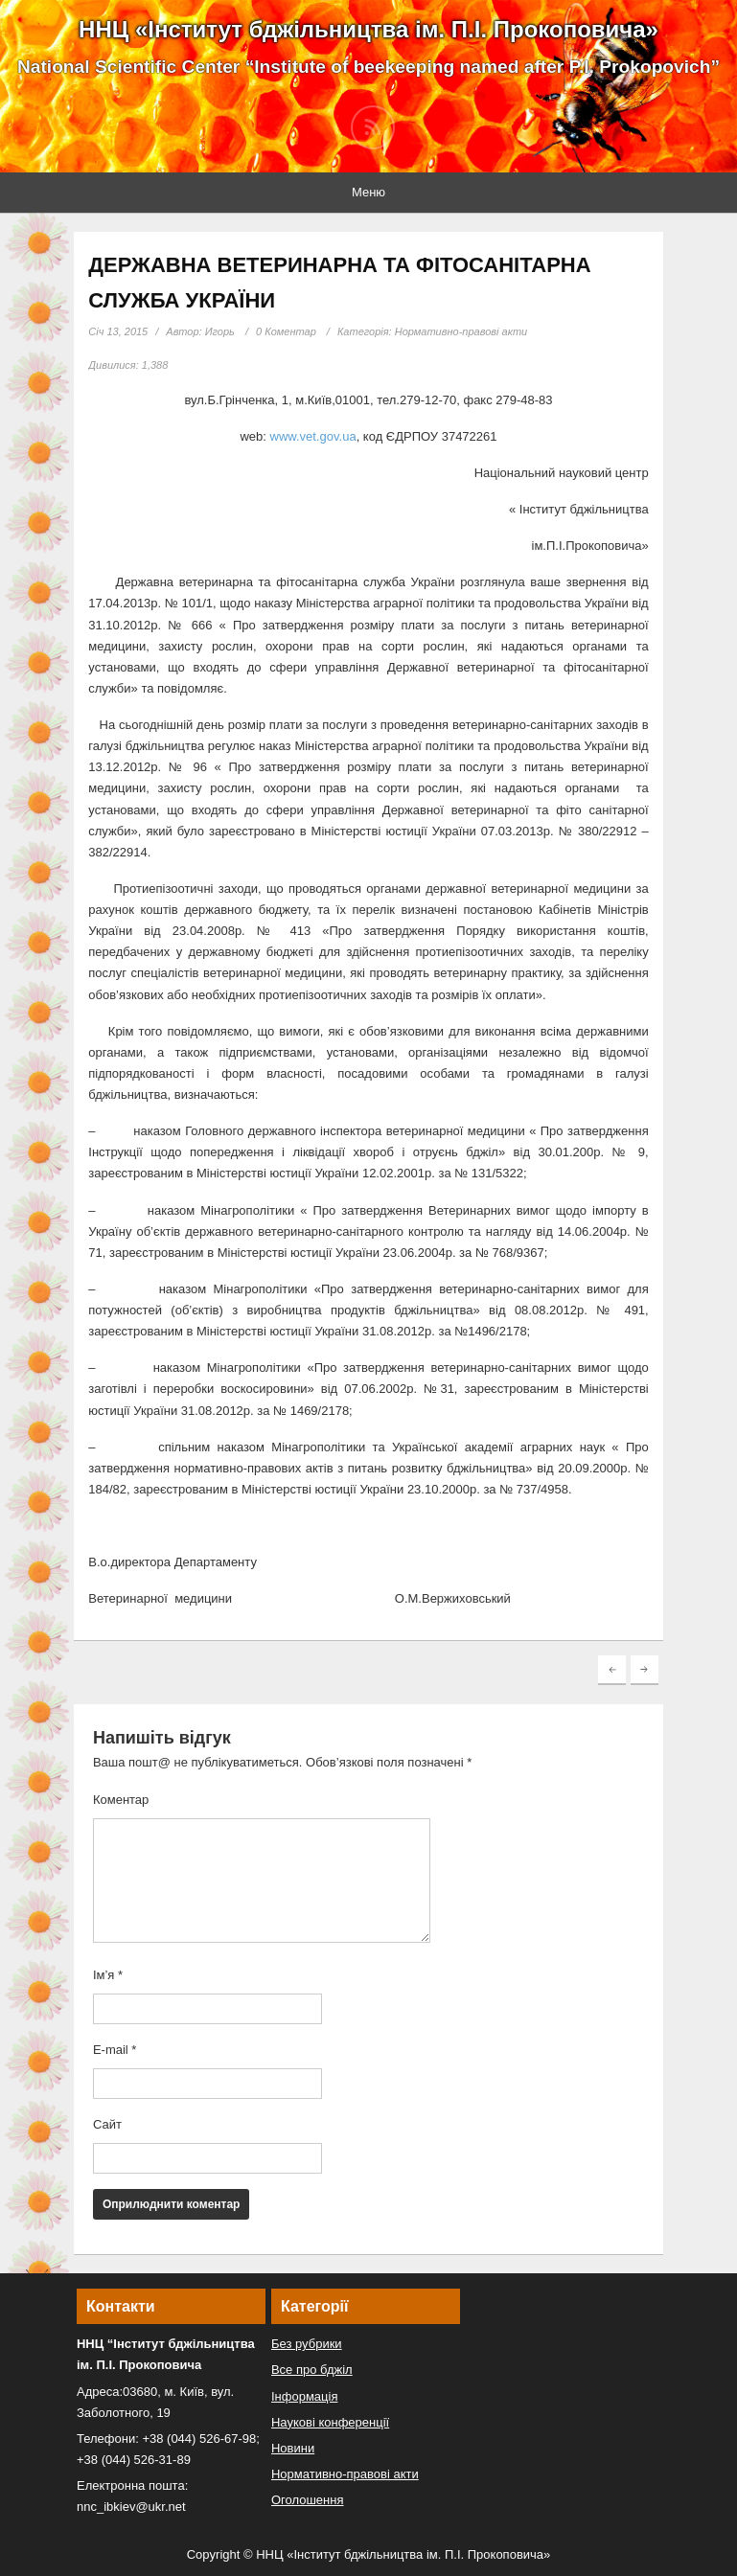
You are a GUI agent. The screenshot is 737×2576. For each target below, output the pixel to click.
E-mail (115, 2049)
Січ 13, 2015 (118, 331)
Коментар (121, 1799)
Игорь (220, 331)
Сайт (107, 2124)
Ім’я (108, 1975)
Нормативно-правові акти (461, 331)
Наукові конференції (330, 2422)
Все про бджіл (312, 2369)
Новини (292, 2448)
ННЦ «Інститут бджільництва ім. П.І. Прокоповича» (368, 29)
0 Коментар (286, 331)
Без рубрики (306, 2344)
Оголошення (307, 2500)
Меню (368, 192)
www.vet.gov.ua (313, 436)
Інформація (304, 2396)
